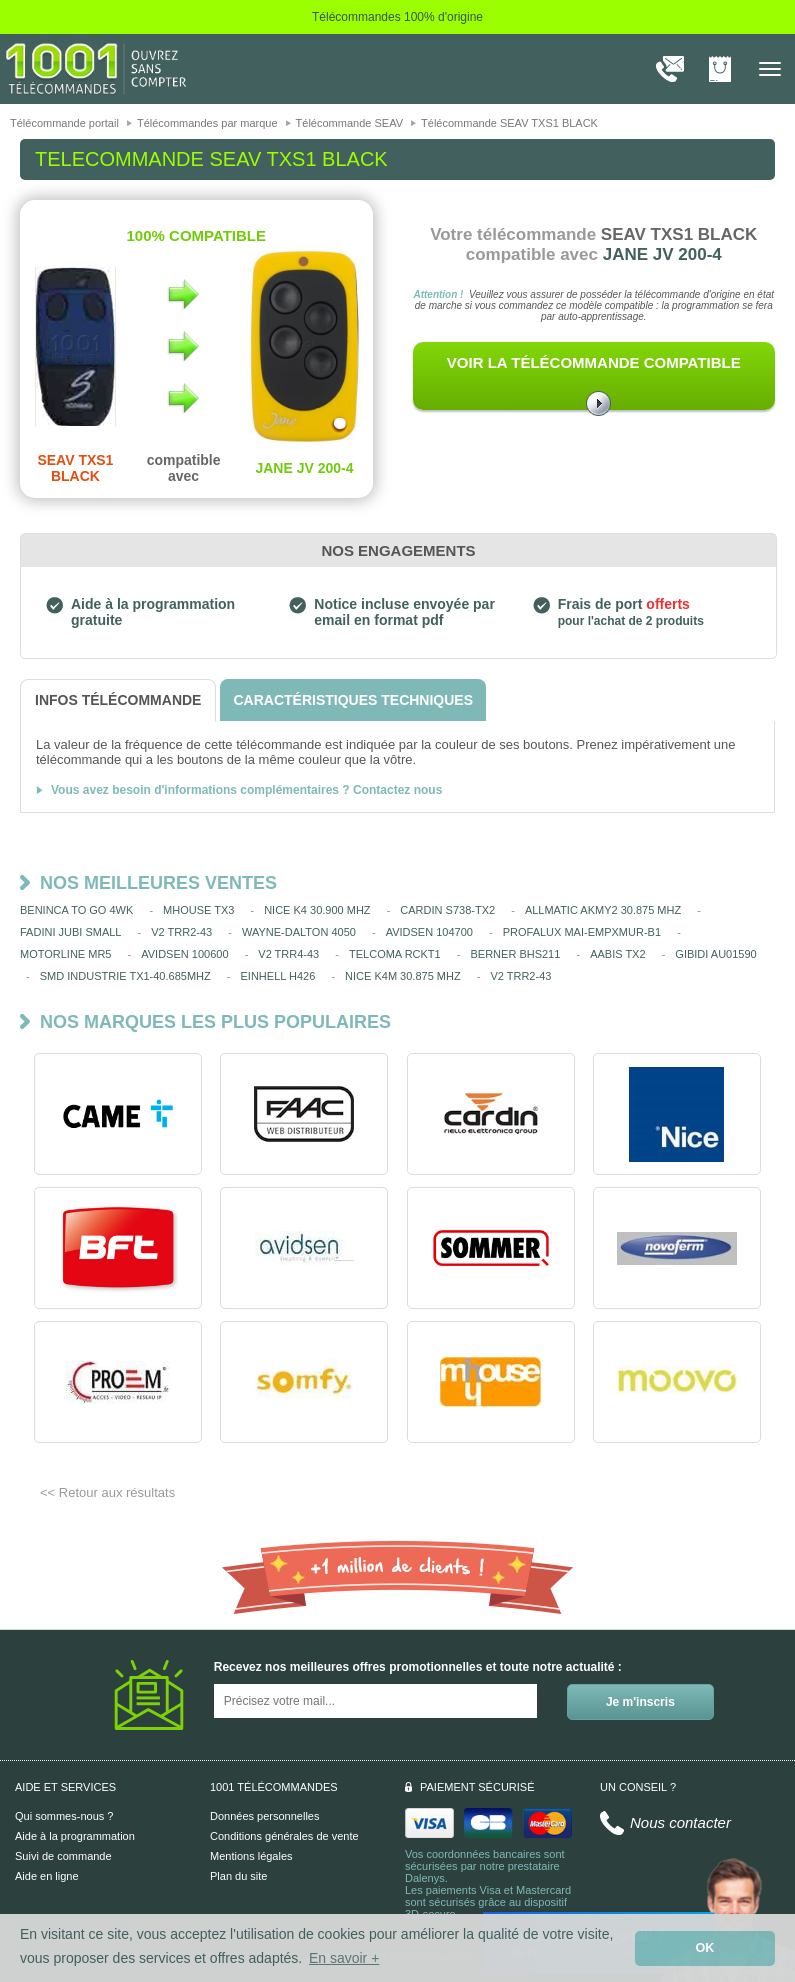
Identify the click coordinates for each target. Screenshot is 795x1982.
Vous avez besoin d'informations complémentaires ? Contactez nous (246, 790)
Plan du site (238, 1876)
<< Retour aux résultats (107, 1492)
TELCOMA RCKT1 (395, 954)
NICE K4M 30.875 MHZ (403, 976)
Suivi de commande (63, 1856)
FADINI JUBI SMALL (70, 932)
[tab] (118, 700)
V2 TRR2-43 (181, 932)
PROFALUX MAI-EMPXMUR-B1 (582, 932)
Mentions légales (251, 1856)
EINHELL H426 (278, 976)
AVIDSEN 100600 (184, 954)
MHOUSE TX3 (198, 910)
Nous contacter (680, 1822)
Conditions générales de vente (284, 1836)
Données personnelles (264, 1816)
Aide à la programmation (75, 1836)
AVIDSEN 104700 (429, 932)
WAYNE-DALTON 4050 (299, 932)
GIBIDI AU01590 (715, 954)
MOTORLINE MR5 (65, 954)
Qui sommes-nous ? (64, 1816)
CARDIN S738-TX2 (447, 910)
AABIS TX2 (617, 954)
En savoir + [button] (344, 1958)
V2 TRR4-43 (288, 954)
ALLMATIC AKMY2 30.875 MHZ (603, 910)
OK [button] (705, 1948)
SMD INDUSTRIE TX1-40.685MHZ (125, 976)
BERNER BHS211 (515, 954)
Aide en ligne (47, 1876)
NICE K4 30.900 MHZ (317, 910)
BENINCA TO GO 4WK (76, 910)
